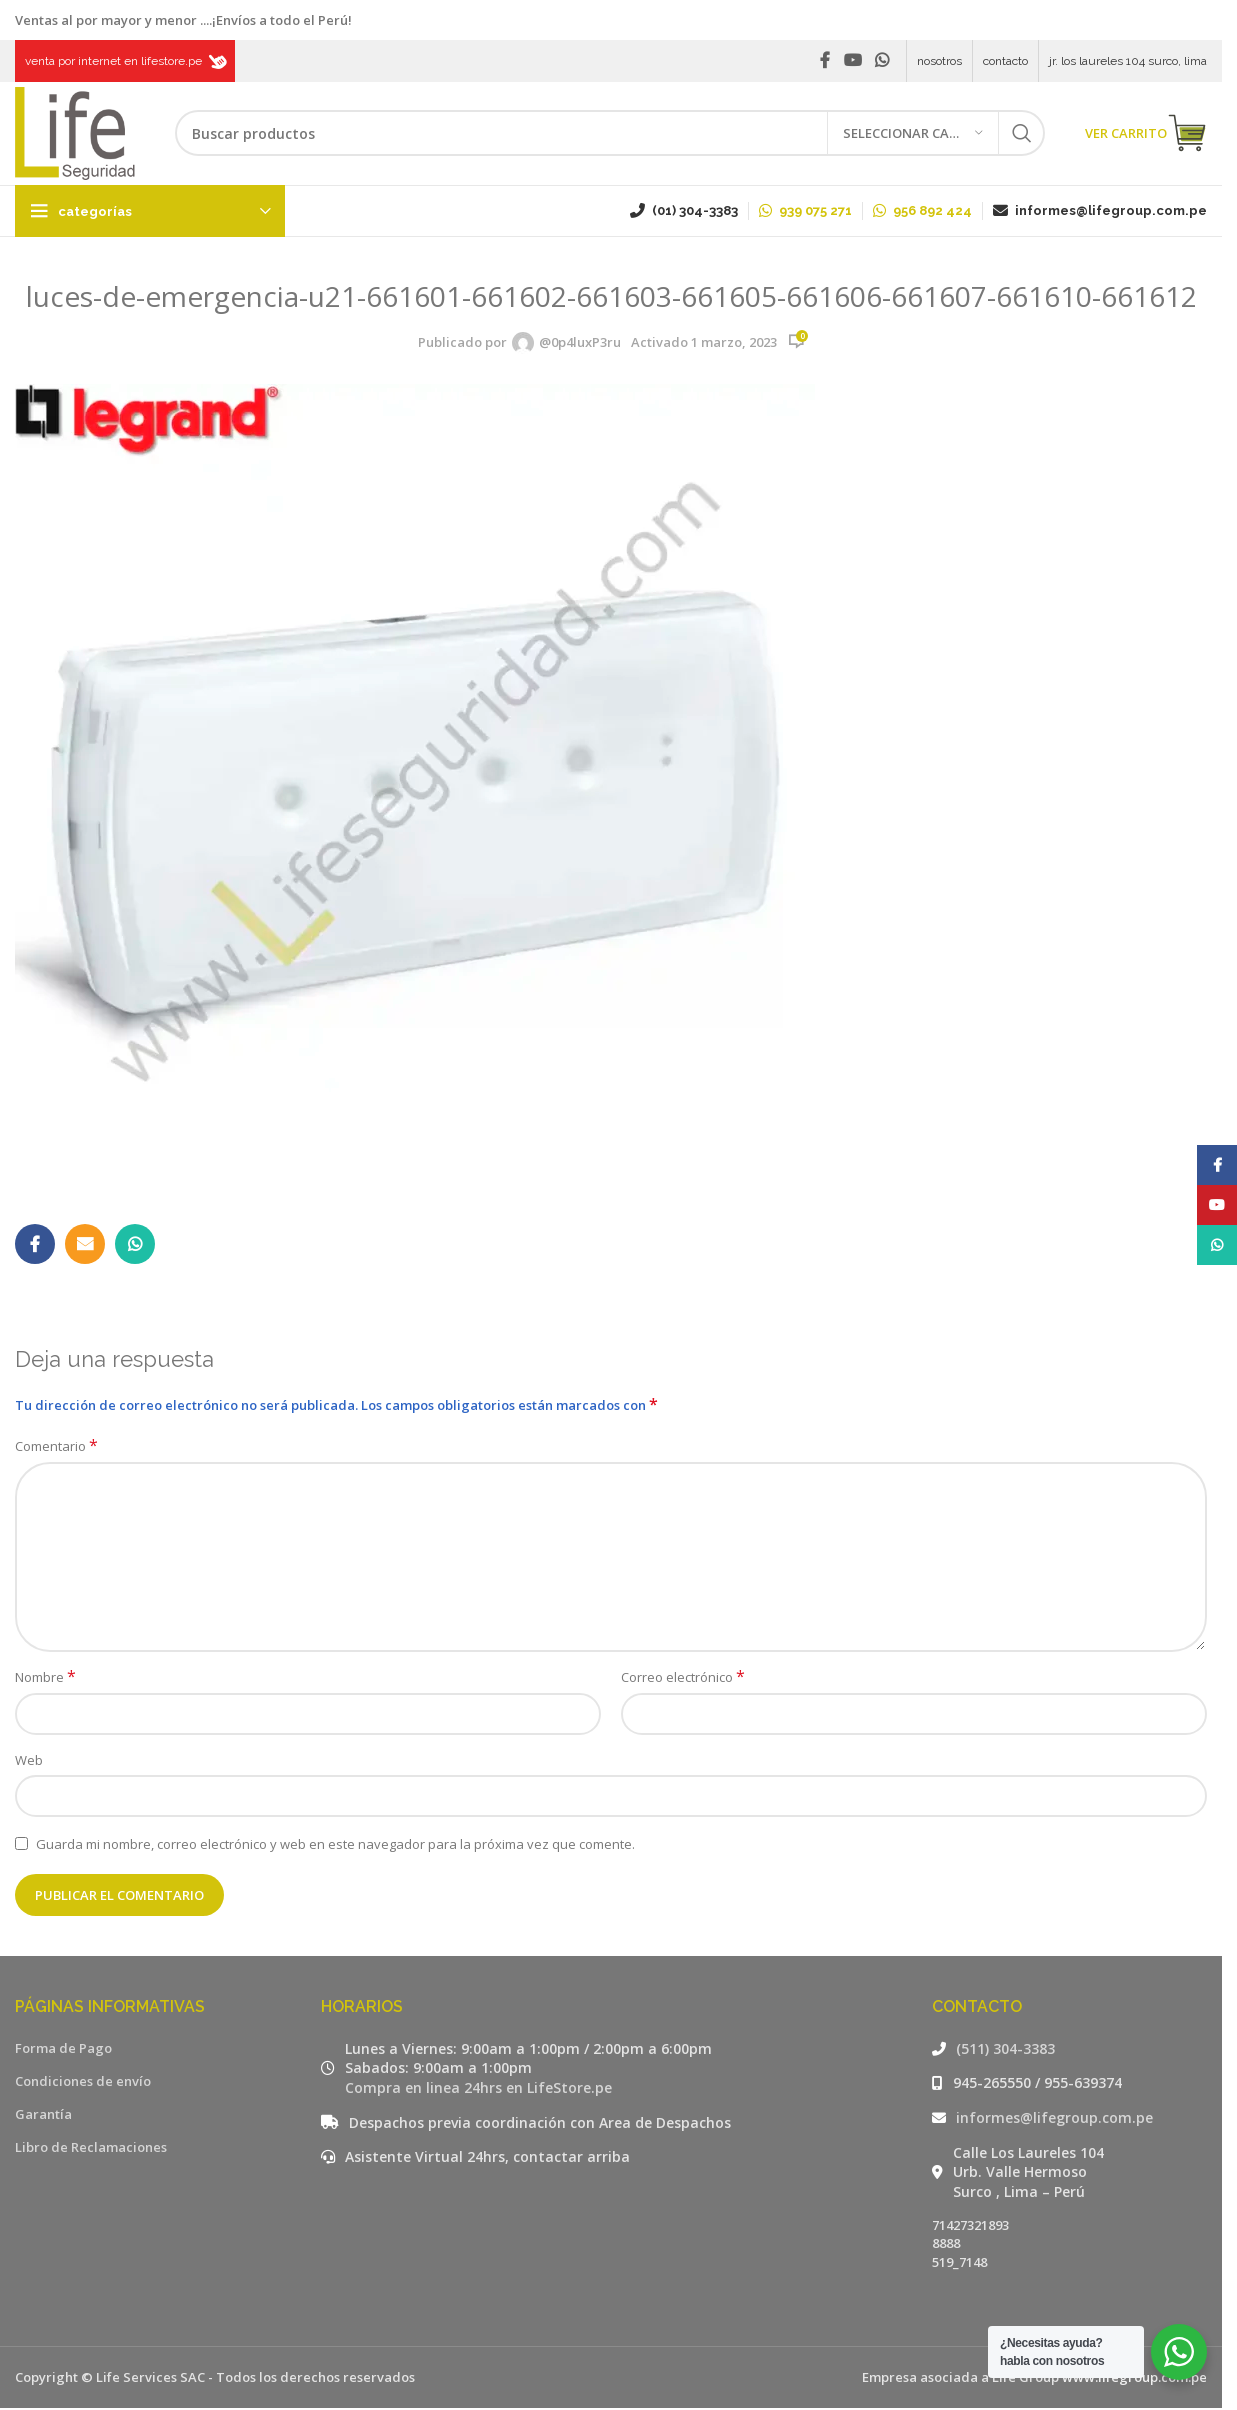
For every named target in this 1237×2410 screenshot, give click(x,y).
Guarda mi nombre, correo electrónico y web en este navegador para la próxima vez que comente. (335, 1845)
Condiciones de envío (83, 2083)
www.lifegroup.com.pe (1134, 2379)
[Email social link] (85, 1246)
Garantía (43, 2116)
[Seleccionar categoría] (913, 135)
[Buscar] (610, 135)
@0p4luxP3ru (580, 344)
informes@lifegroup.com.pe (1054, 2119)
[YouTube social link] (852, 61)
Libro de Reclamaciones (91, 2149)
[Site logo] (75, 133)
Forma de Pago (63, 2050)
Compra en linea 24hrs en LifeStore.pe (478, 2089)
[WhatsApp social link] (882, 61)
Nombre (45, 1679)
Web (29, 1762)
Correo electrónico (683, 1679)
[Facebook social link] (825, 61)
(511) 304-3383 (1005, 2050)
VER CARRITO (1146, 135)
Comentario (56, 1448)
